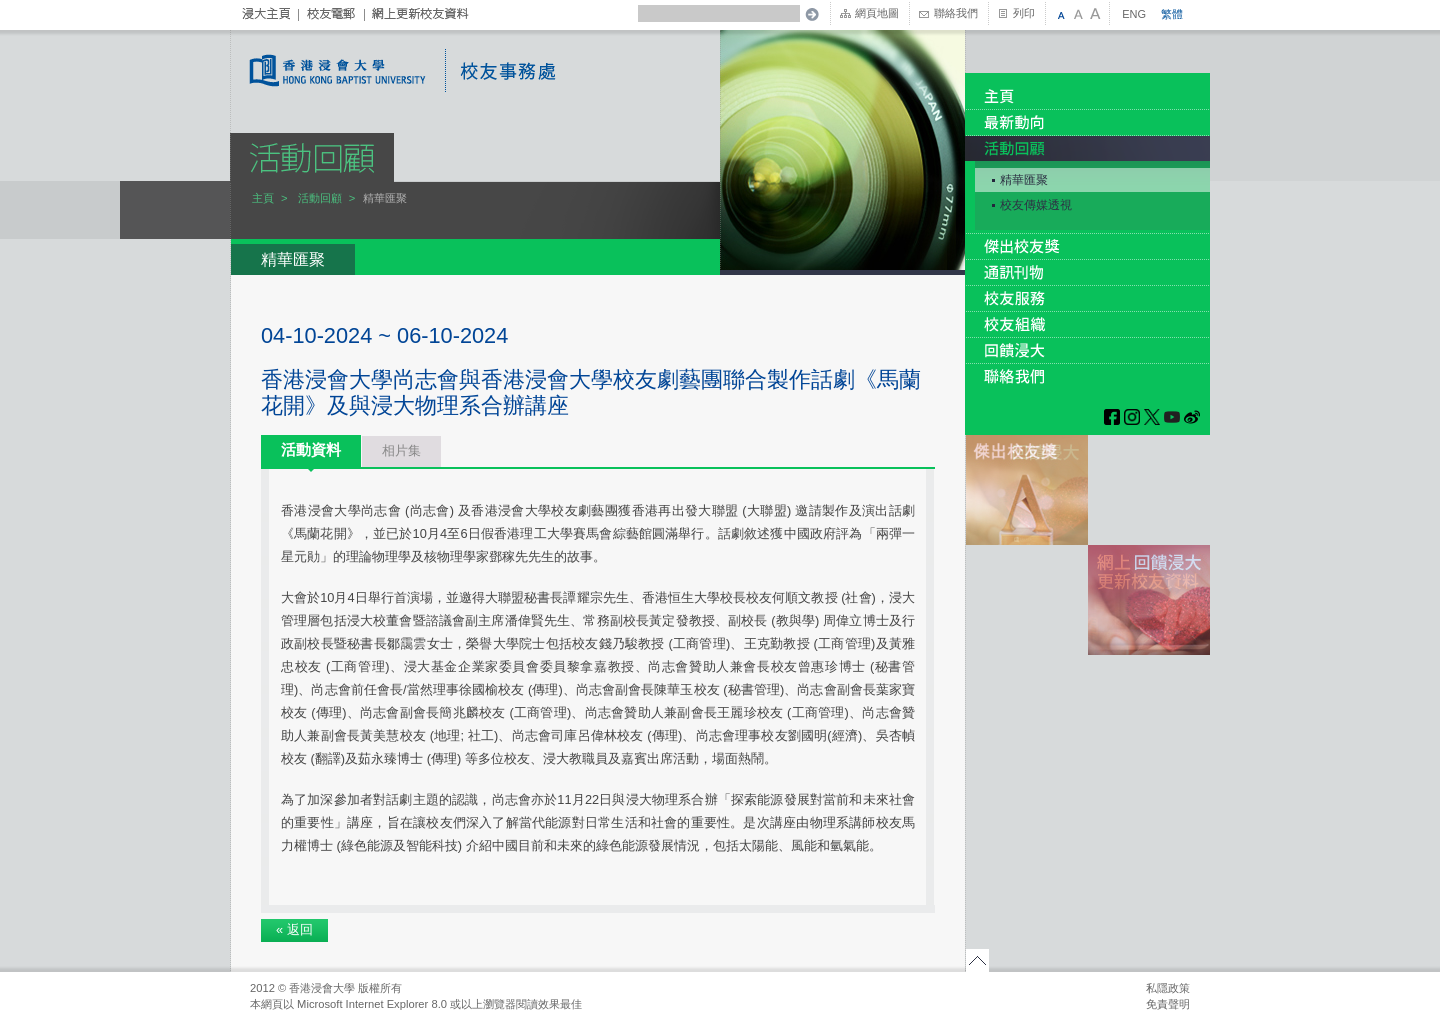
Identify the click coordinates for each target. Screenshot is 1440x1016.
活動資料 (311, 449)
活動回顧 (320, 198)
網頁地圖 (877, 13)
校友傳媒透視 (1036, 205)
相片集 (401, 450)
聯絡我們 (956, 13)
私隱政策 (1168, 988)
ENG (1134, 14)
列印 (1024, 13)
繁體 (1172, 14)
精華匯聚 (1024, 180)
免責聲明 (1168, 1004)
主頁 (263, 198)
